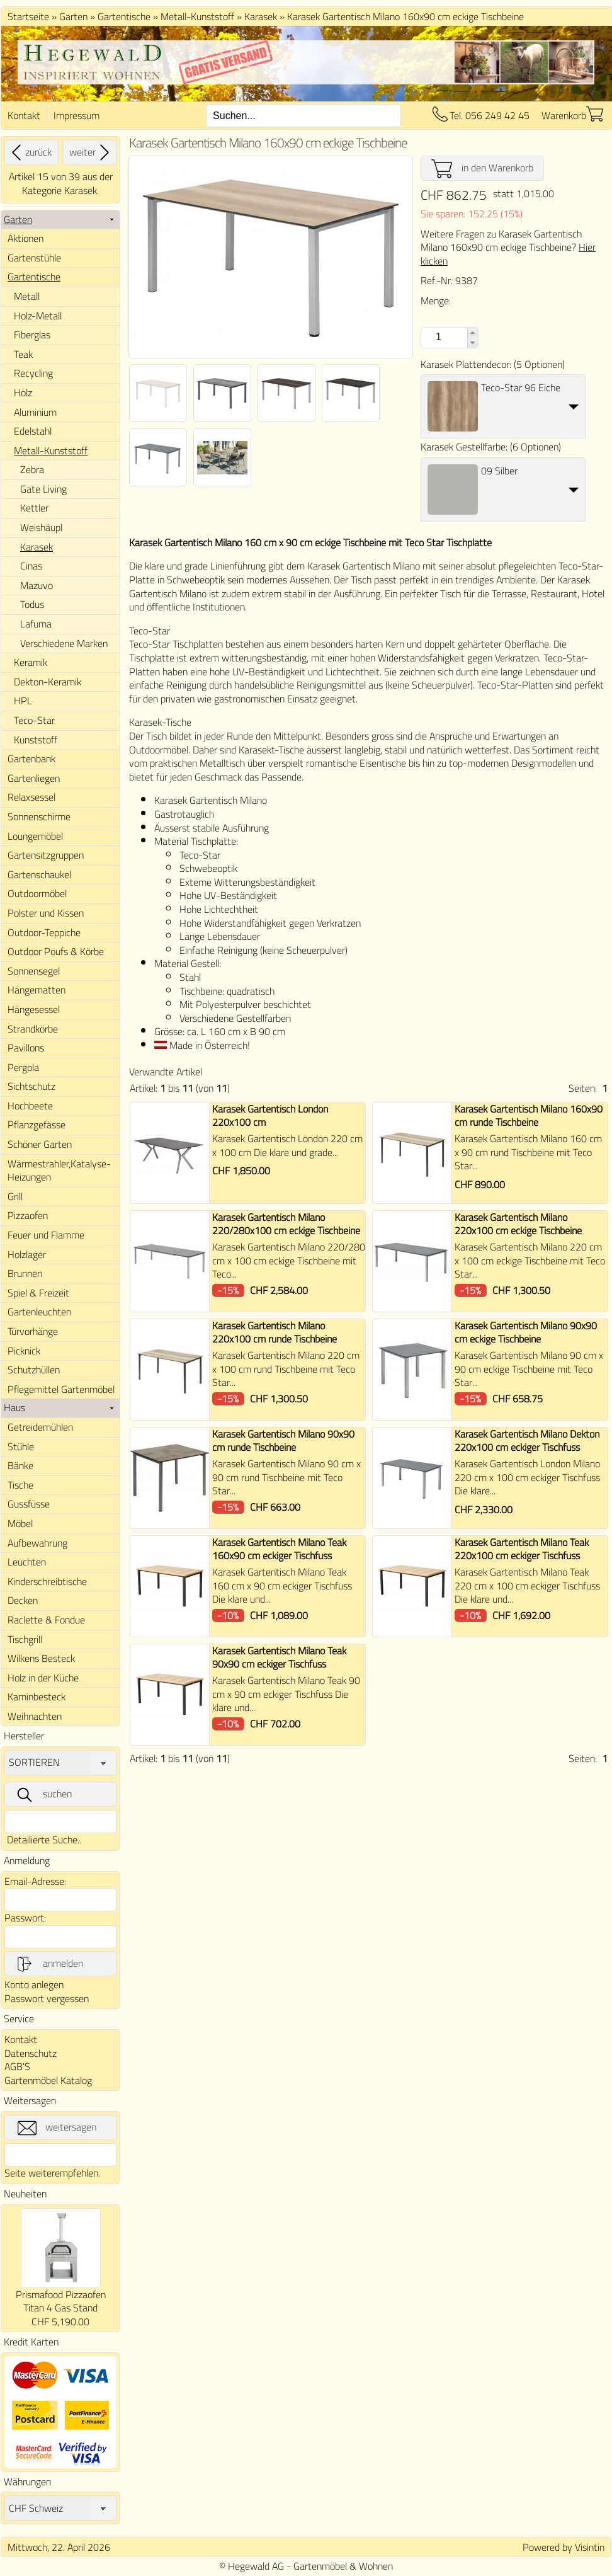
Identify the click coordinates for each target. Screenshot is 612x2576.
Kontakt (24, 115)
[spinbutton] (437, 337)
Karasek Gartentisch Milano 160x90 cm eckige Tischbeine (405, 16)
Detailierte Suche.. (44, 1839)
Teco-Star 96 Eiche (520, 387)
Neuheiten (25, 2193)
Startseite (28, 16)
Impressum (76, 115)
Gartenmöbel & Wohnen (343, 2565)
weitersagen (57, 2127)
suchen (43, 1794)
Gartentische (124, 16)
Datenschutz (30, 2053)
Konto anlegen (34, 1984)
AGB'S (17, 2066)
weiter (91, 152)
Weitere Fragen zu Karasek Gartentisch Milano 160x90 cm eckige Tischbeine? (508, 247)
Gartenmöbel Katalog (48, 2080)
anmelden (49, 1964)
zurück (30, 152)
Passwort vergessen (46, 1998)
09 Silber (499, 470)
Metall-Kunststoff (197, 16)
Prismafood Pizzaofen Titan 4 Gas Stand (61, 2301)
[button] (472, 333)
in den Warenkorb (482, 168)
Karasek (260, 16)
